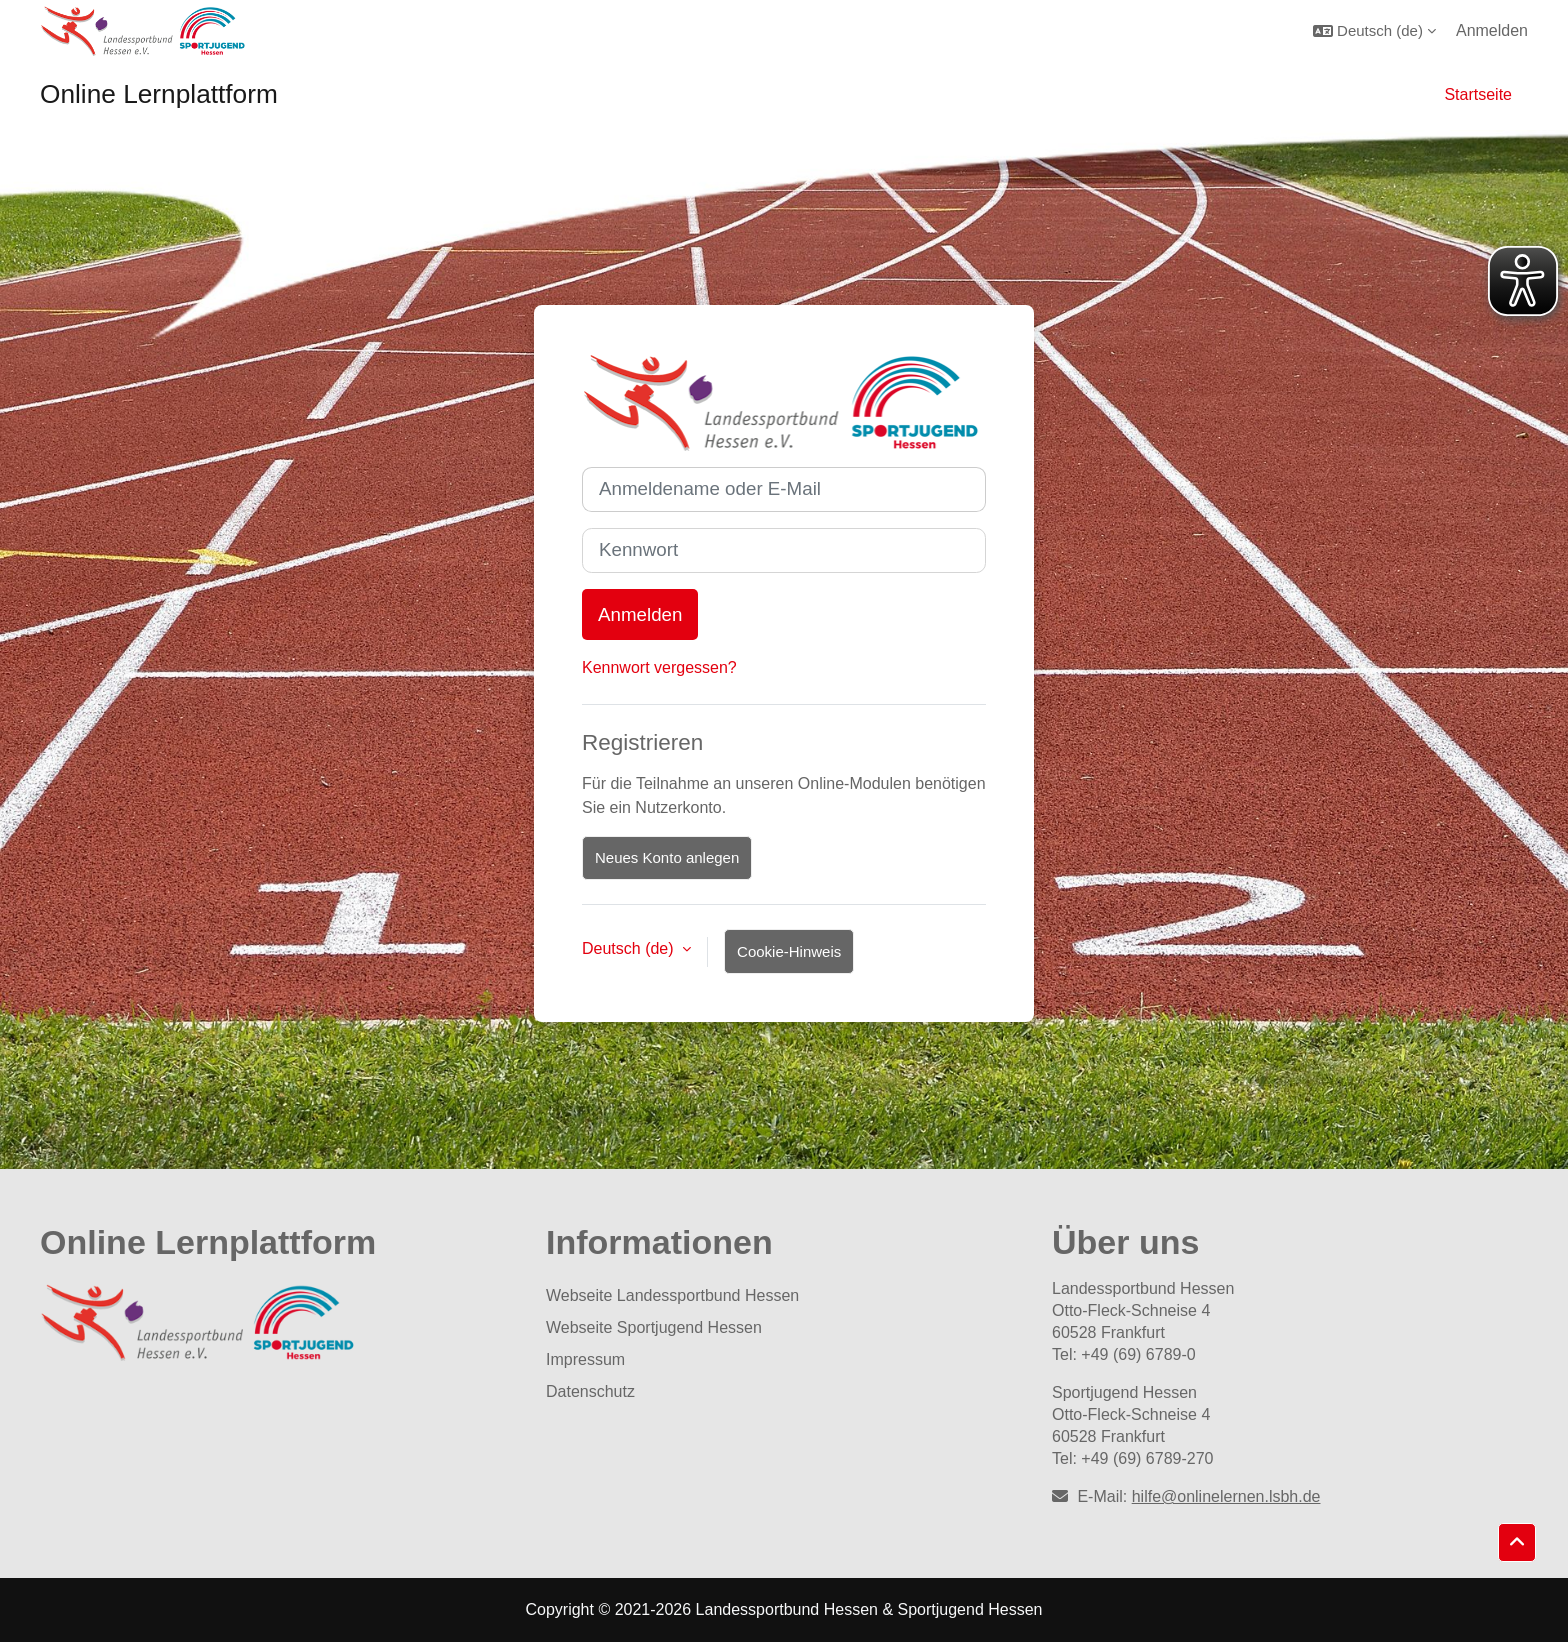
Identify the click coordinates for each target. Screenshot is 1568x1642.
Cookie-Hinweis (789, 951)
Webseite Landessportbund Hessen (672, 1295)
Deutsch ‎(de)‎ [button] (630, 948)
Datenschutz (590, 1391)
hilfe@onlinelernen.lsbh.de (1226, 1496)
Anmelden (1492, 30)
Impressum (585, 1359)
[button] (1374, 30)
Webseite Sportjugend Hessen (654, 1327)
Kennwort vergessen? (659, 667)
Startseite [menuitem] (1478, 94)
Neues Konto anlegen (667, 857)
